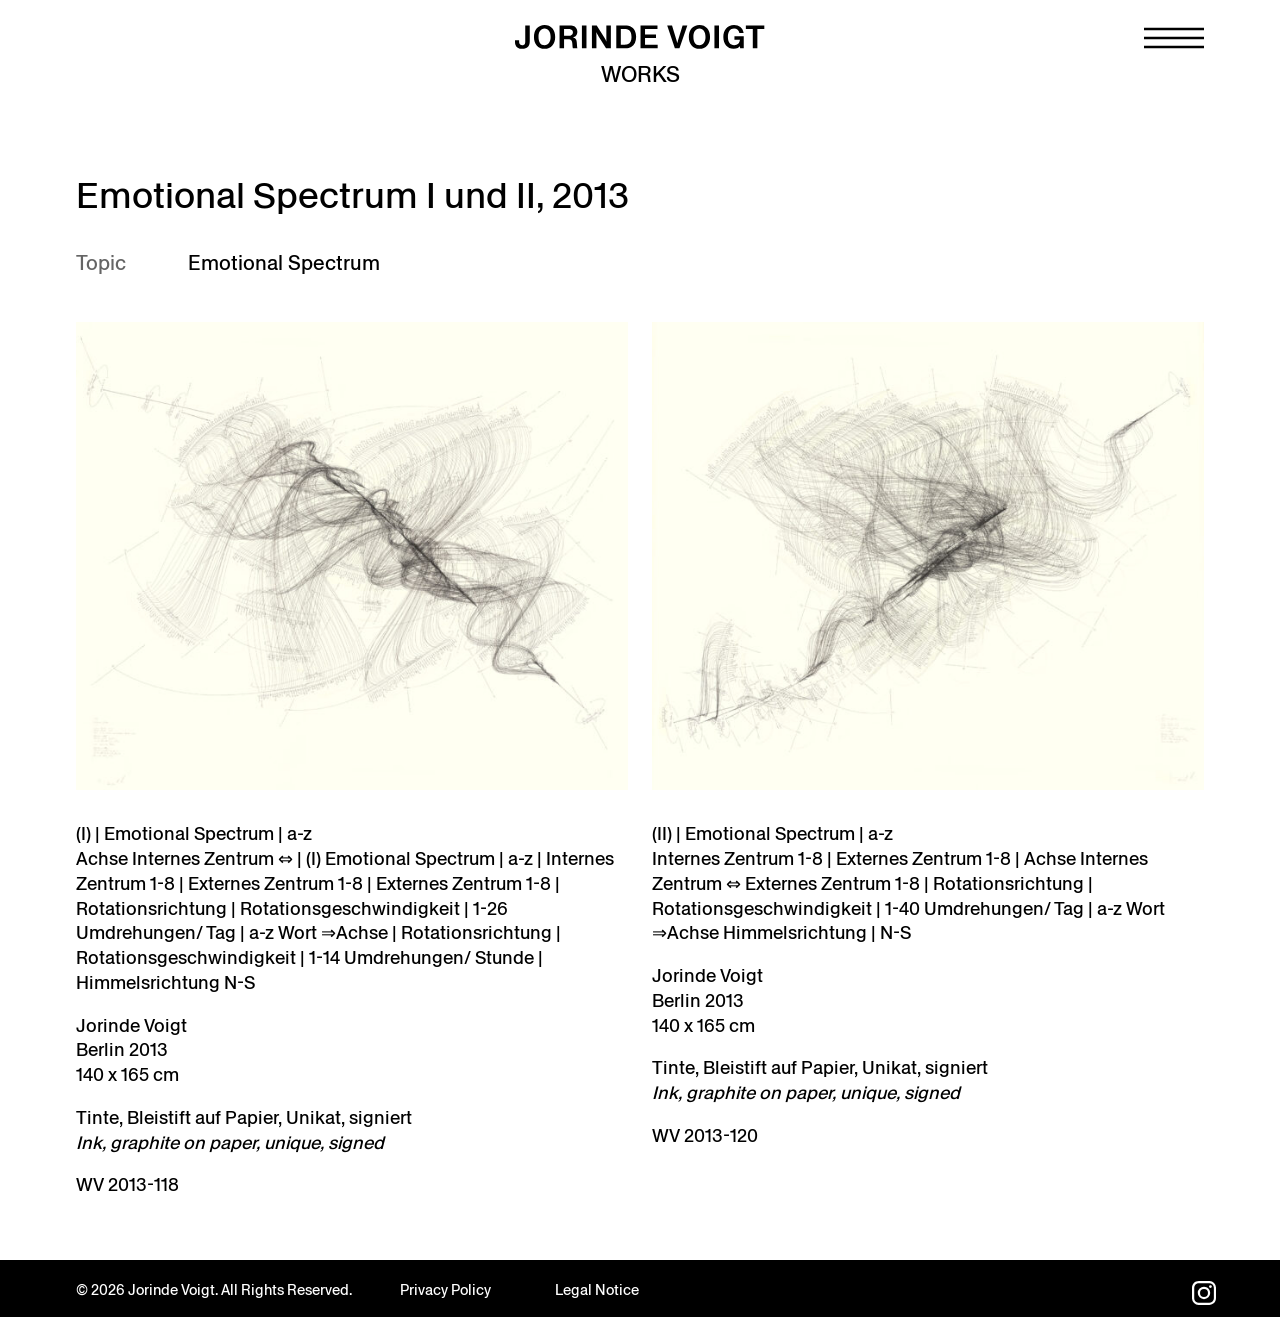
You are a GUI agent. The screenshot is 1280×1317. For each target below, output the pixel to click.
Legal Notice (597, 1290)
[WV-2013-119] (352, 556)
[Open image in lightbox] (928, 556)
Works (640, 74)
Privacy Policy (445, 1290)
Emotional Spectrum (284, 263)
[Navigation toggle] (1174, 38)
